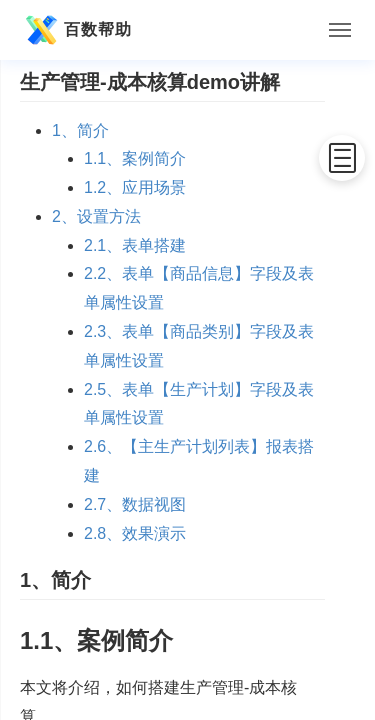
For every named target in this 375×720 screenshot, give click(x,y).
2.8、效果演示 (135, 533)
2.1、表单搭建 (135, 245)
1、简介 (80, 130)
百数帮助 (76, 30)
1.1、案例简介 (135, 158)
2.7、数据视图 (135, 504)
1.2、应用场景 (135, 187)
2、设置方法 (96, 216)
